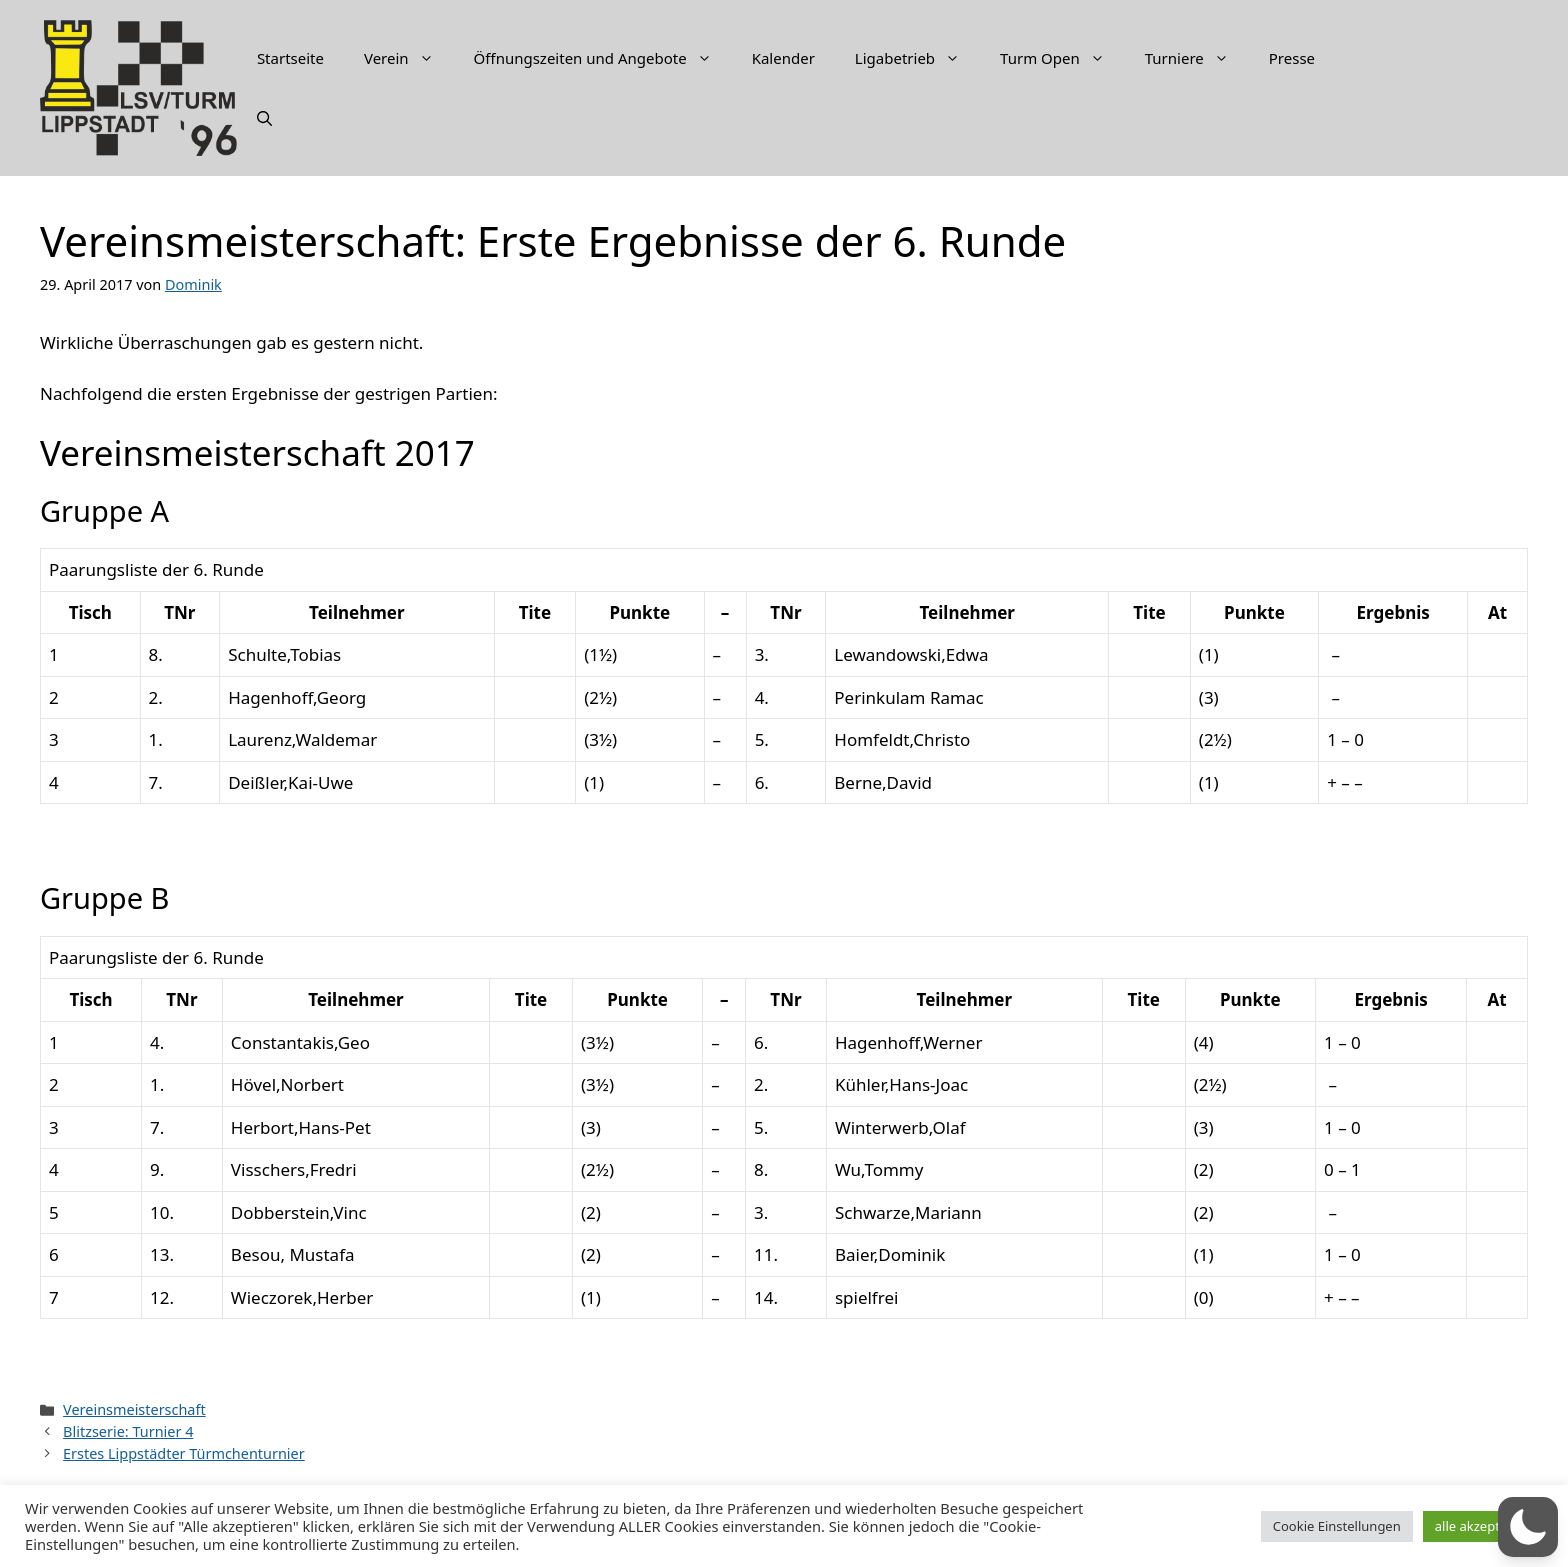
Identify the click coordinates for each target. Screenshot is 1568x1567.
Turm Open (1062, 58)
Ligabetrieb (917, 58)
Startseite (290, 58)
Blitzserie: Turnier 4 (128, 1431)
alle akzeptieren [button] (1483, 1526)
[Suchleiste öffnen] (264, 118)
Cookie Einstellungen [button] (1337, 1526)
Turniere (1197, 58)
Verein (409, 58)
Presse (1292, 58)
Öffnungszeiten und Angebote (603, 58)
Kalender (783, 58)
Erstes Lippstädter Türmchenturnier (184, 1453)
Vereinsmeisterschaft (134, 1409)
